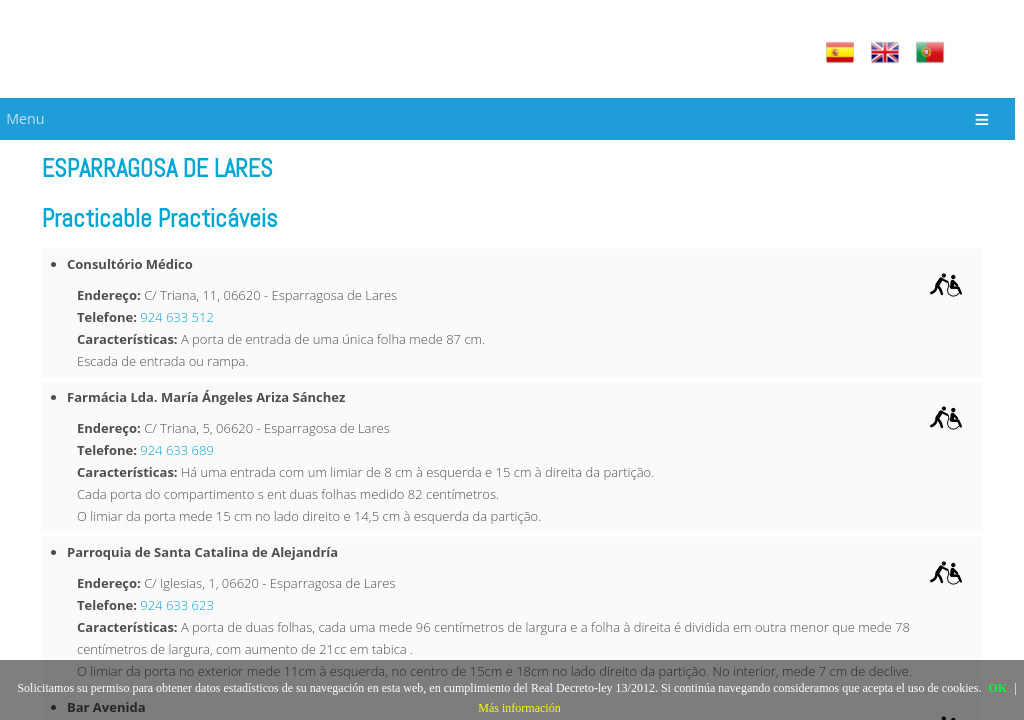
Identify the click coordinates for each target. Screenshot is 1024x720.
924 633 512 (177, 317)
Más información (519, 708)
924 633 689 (177, 450)
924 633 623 (177, 605)
